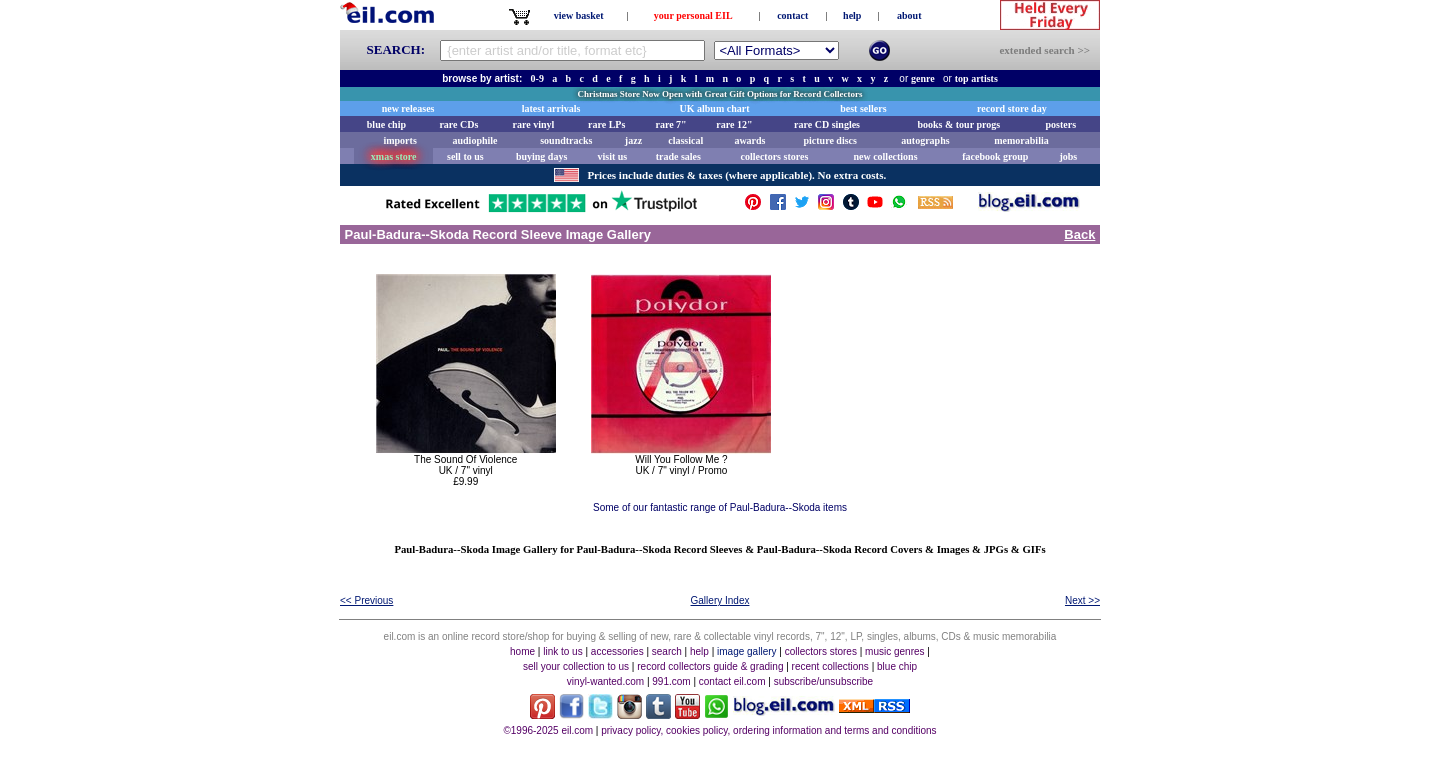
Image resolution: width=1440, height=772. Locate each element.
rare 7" (670, 124)
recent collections (830, 666)
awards (749, 140)
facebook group (995, 156)
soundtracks (566, 140)
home (522, 651)
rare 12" (734, 124)
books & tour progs (958, 124)
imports (399, 140)
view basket (579, 15)
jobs (1068, 156)
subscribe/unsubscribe (824, 681)
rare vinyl (534, 124)
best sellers (863, 108)
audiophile (475, 140)
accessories (617, 651)
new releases (408, 108)
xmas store (394, 156)
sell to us (465, 156)
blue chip (386, 124)
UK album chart (715, 108)
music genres (894, 651)
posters (1060, 124)
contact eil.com (732, 681)
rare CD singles (827, 124)
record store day (1012, 108)
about (909, 15)
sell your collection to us (576, 666)
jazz (633, 140)
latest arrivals (551, 108)
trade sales (678, 156)
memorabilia (1021, 140)
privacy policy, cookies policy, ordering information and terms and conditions (768, 730)
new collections (885, 156)
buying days (541, 156)
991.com (671, 681)
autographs (925, 140)
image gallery (746, 651)
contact (792, 15)
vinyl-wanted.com (605, 681)
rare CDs (458, 124)
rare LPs (606, 124)
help (852, 15)
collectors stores (774, 156)
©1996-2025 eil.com (548, 730)
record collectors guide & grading (710, 666)
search (667, 651)
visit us (613, 156)
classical (685, 140)
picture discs (829, 140)
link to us (562, 651)
